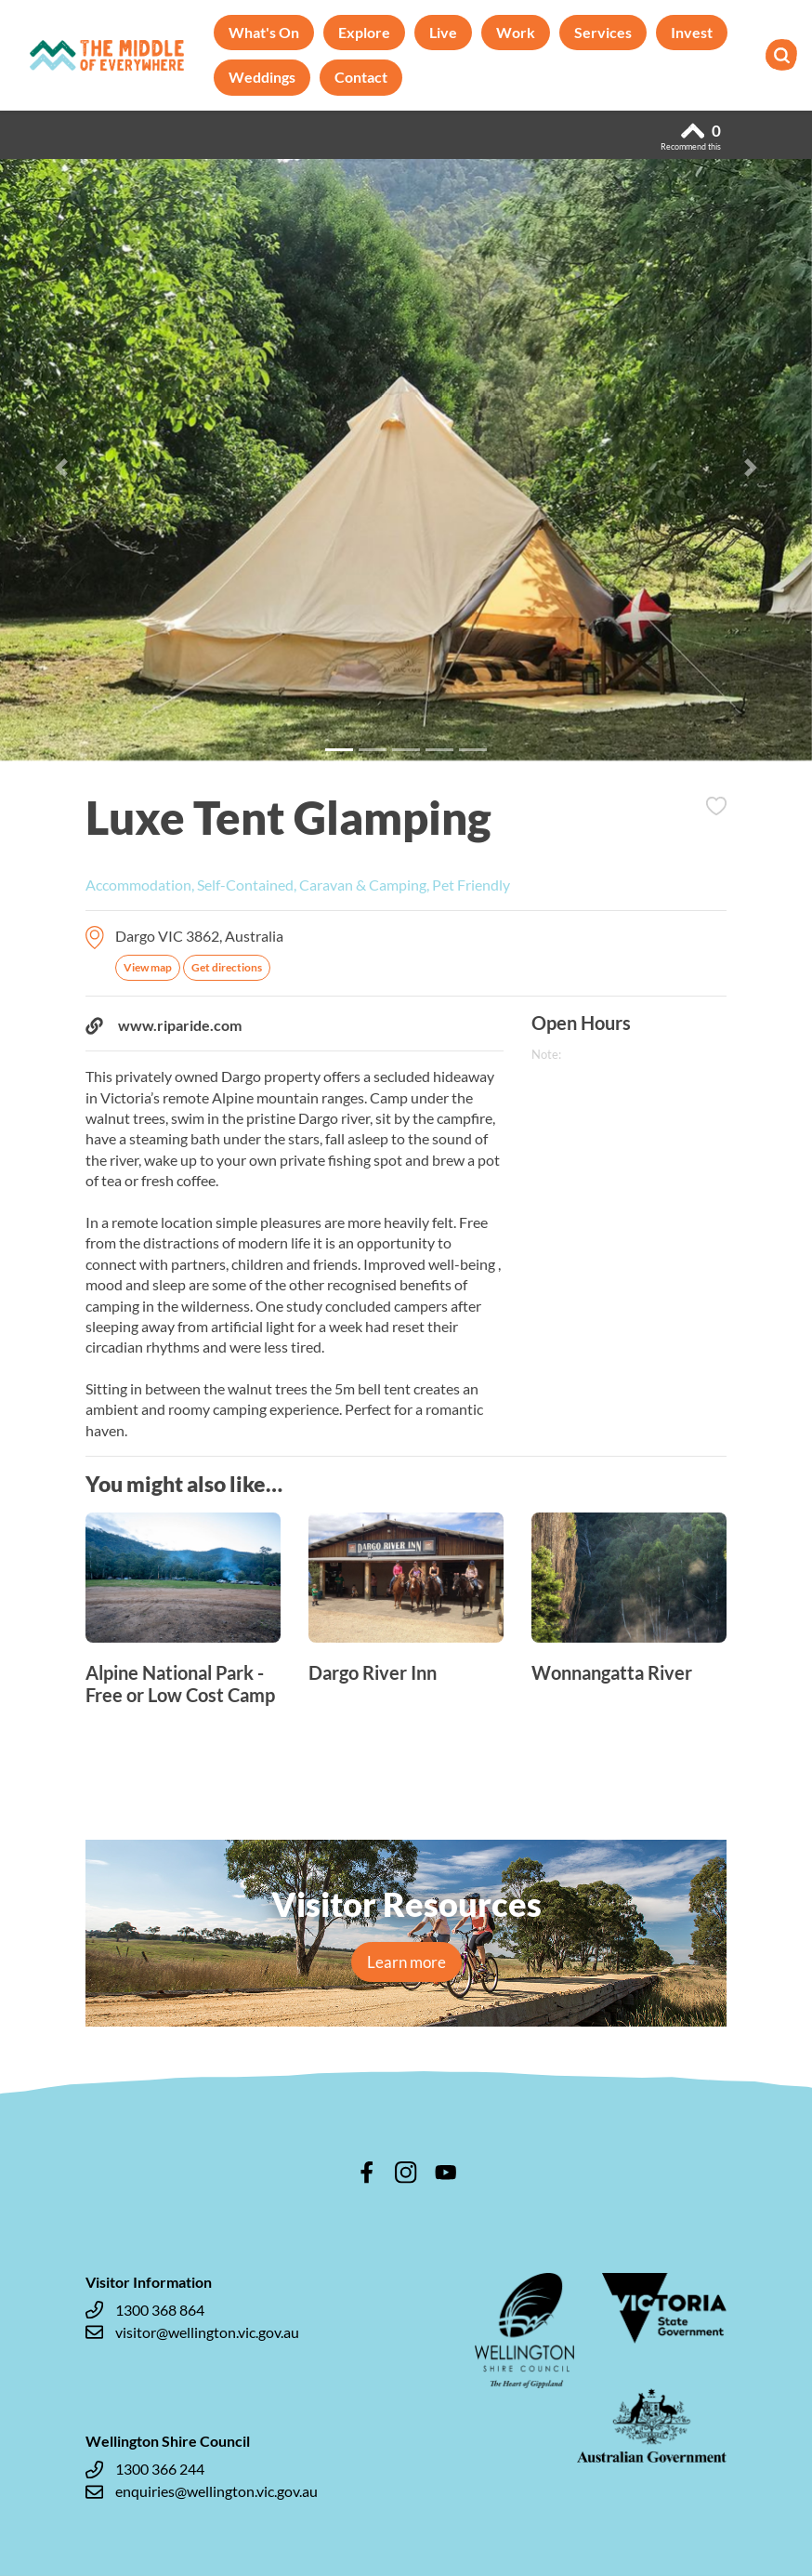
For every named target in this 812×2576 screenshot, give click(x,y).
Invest (692, 32)
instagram (406, 2172)
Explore (364, 32)
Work (515, 32)
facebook (367, 2172)
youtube (446, 2172)
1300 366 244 (144, 2469)
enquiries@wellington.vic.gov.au (201, 2491)
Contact (360, 77)
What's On (264, 32)
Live (443, 32)
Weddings (262, 77)
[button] (61, 467)
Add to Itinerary (716, 806)
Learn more (406, 1962)
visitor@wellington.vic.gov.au (192, 2332)
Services (603, 32)
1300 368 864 (144, 2310)
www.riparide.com (163, 1025)
